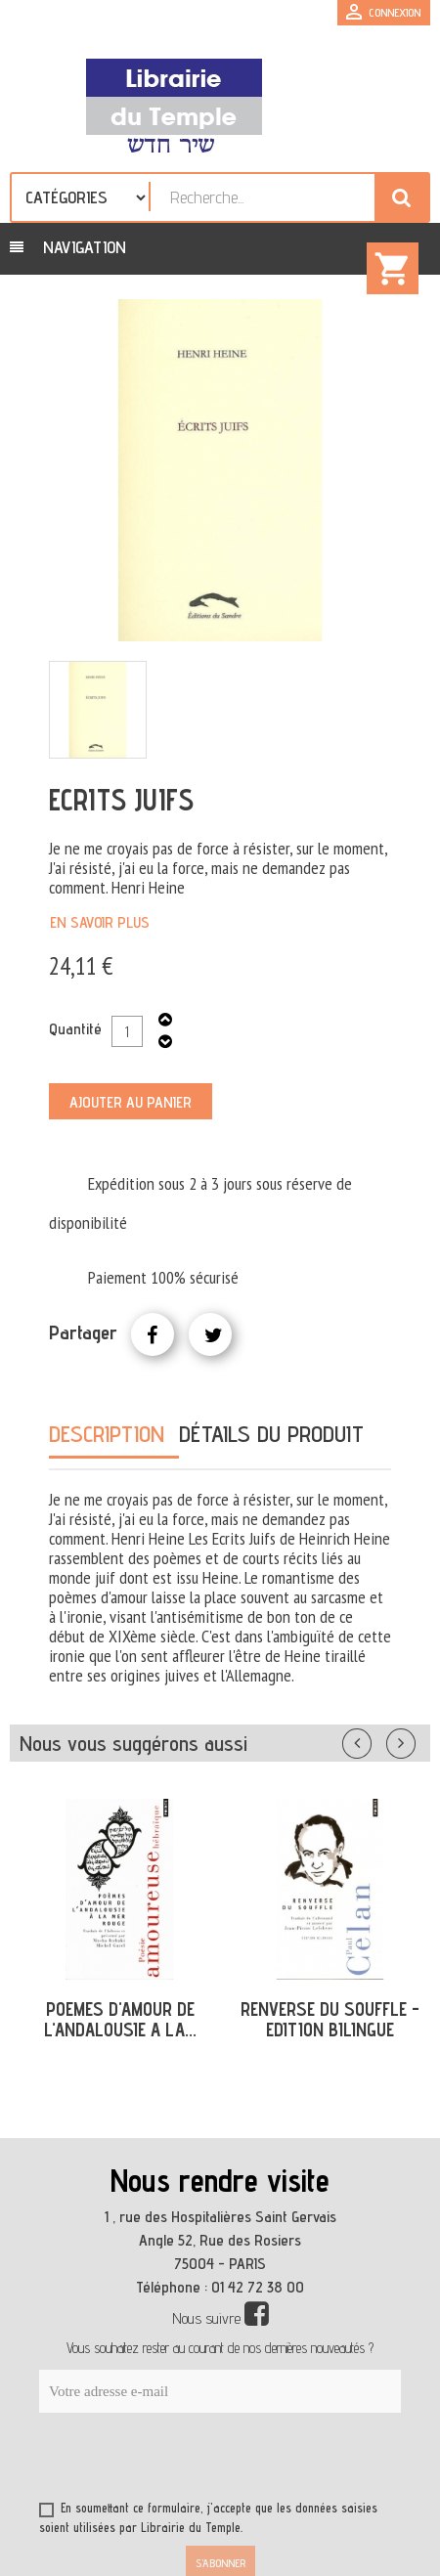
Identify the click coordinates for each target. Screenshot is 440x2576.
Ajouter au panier (130, 1102)
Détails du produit (271, 1433)
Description (106, 1433)
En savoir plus (100, 922)
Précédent (376, 1739)
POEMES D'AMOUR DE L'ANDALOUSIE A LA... (120, 2019)
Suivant (413, 1739)
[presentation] (226, 2461)
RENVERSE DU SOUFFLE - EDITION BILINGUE (330, 2019)
